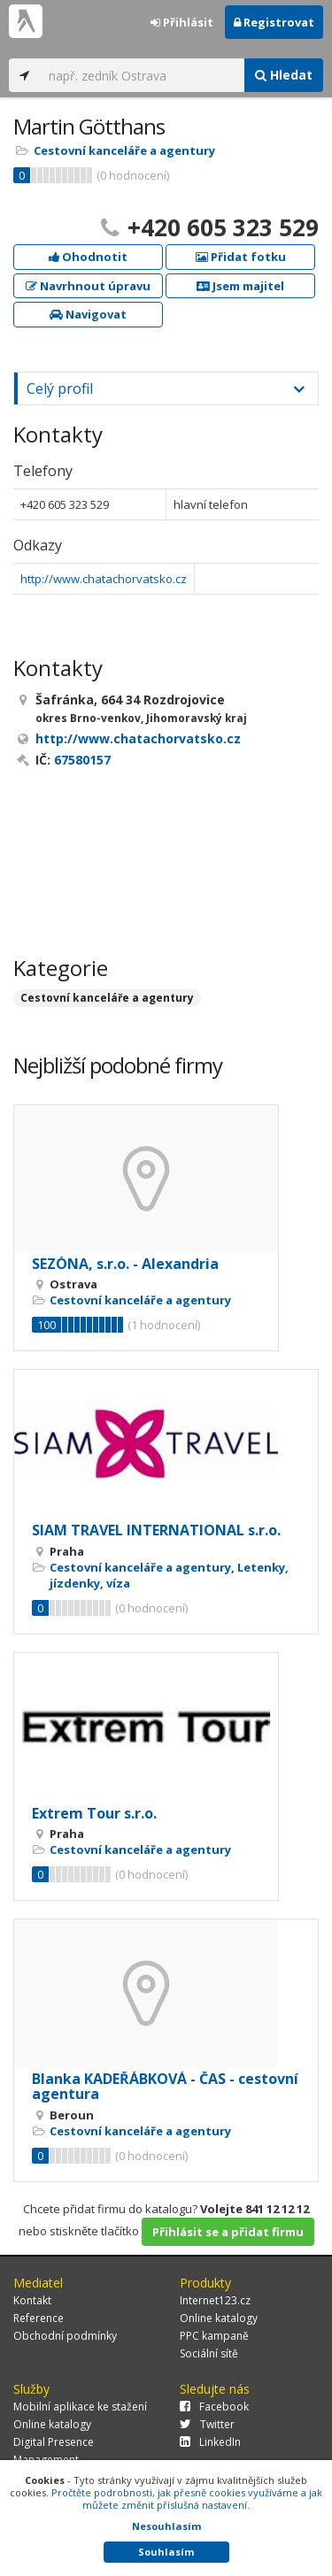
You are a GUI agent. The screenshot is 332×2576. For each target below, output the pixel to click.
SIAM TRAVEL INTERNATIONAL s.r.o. (156, 1530)
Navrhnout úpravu (88, 286)
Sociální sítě (209, 2353)
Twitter (207, 2424)
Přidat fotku (241, 257)
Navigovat (88, 314)
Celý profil (60, 388)
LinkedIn (210, 2441)
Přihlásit (182, 22)
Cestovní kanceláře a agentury (124, 150)
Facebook (214, 2406)
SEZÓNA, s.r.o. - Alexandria (125, 1263)
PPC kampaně (214, 2335)
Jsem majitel (240, 286)
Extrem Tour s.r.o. (94, 1813)
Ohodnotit (88, 257)
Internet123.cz (215, 2300)
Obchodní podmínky (65, 2335)
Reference (38, 2318)
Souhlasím (166, 2551)
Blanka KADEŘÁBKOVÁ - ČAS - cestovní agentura (165, 2086)
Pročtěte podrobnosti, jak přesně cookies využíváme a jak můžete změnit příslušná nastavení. (186, 2498)
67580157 (82, 759)
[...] (142, 75)
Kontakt (32, 2300)
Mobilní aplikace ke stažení (80, 2406)
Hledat (284, 74)
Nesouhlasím (166, 2526)
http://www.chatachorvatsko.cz (103, 579)
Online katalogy (219, 2318)
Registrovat (274, 22)
